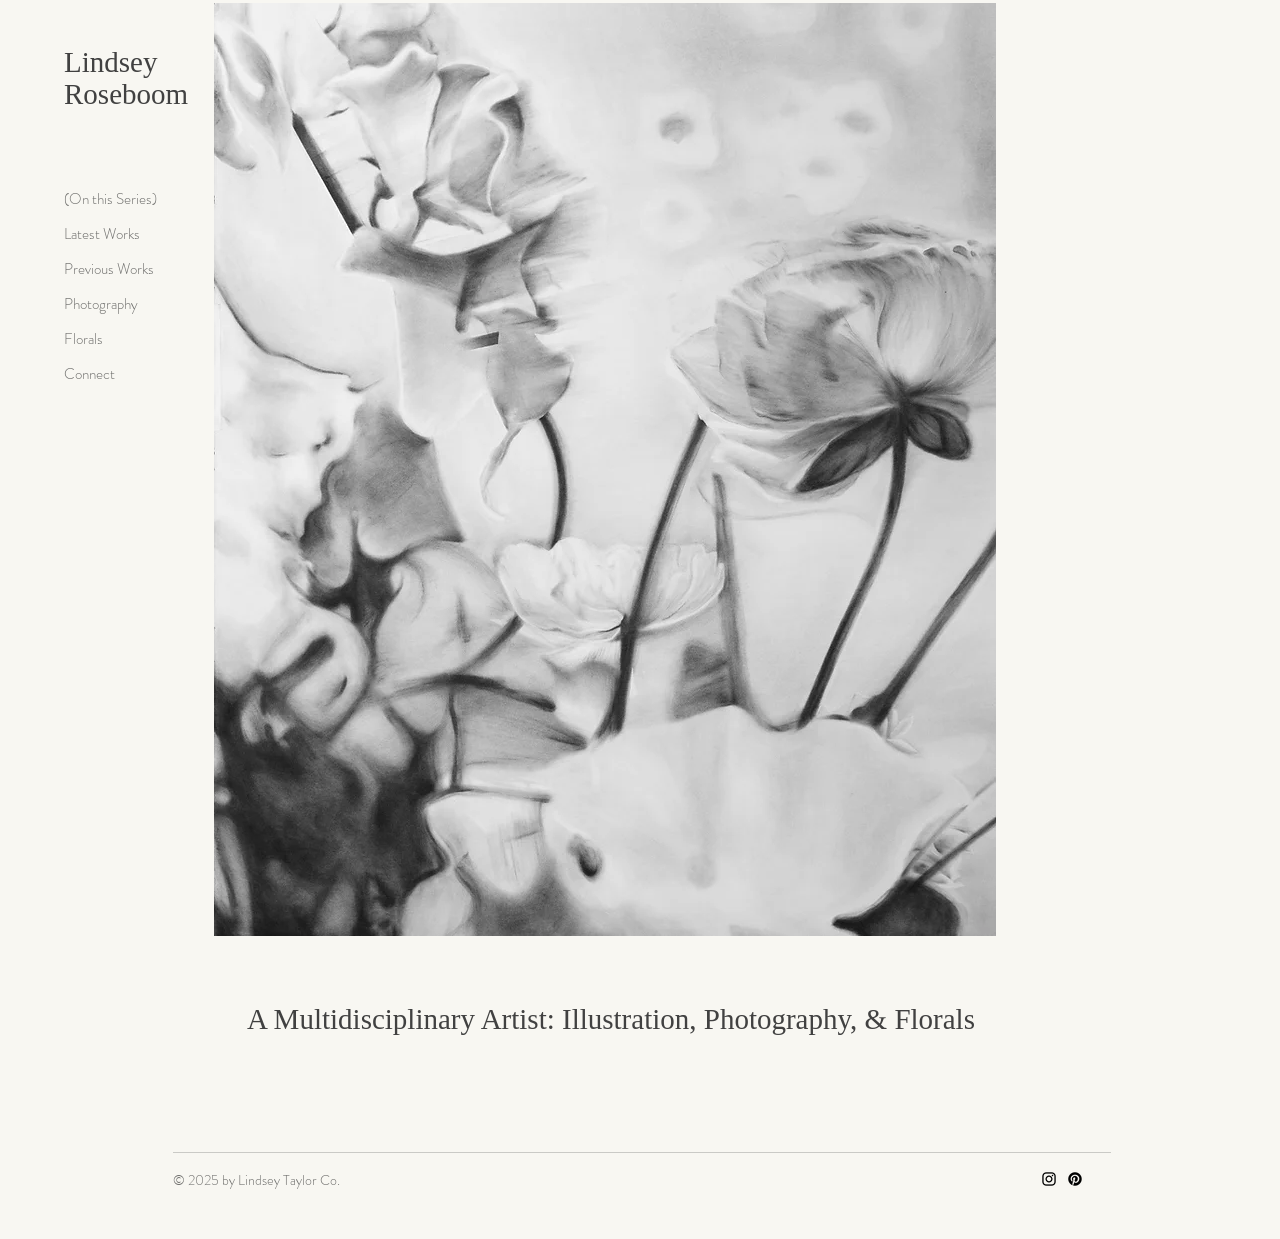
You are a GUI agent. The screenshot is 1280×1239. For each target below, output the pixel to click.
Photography (101, 304)
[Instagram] (1049, 1179)
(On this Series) (110, 199)
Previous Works (109, 269)
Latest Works (102, 234)
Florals (83, 339)
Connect (89, 374)
